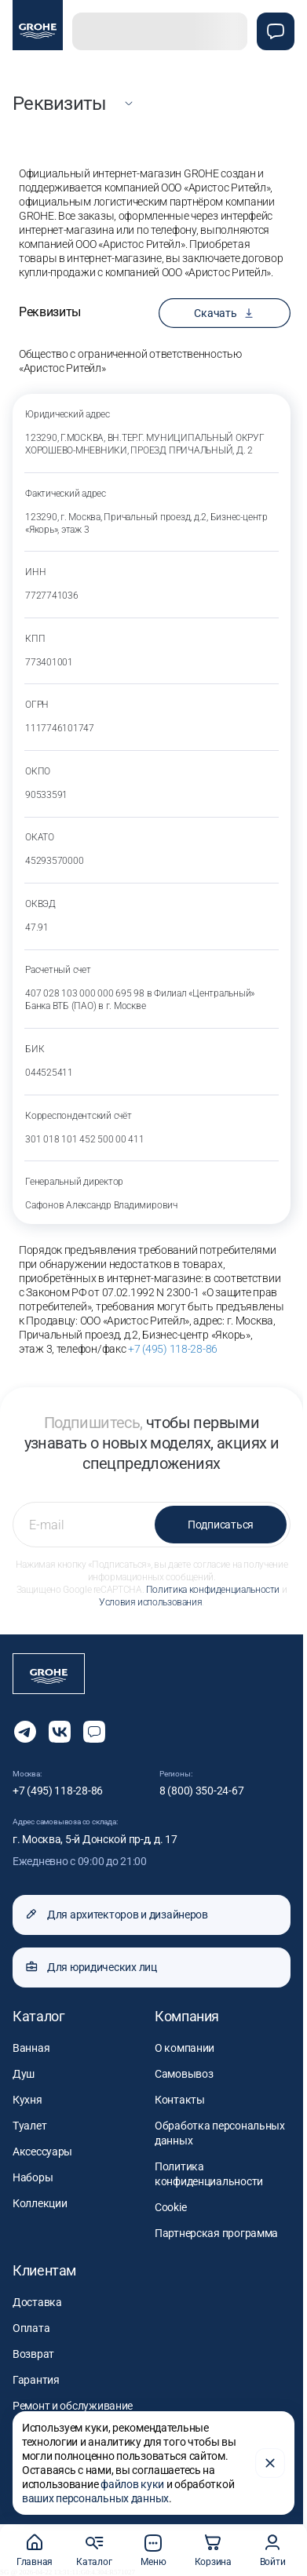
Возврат (33, 2354)
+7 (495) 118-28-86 (172, 1349)
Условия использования (150, 1602)
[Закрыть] (270, 2463)
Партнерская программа (216, 2233)
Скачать (224, 313)
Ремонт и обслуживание (73, 2405)
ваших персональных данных (95, 2498)
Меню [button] (153, 2550)
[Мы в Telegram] (25, 1731)
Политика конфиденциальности (213, 1589)
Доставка (37, 2302)
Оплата (31, 2328)
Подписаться (221, 1524)
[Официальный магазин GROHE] (38, 25)
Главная (34, 2550)
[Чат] (275, 31)
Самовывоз (184, 2074)
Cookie (170, 2207)
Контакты (180, 2099)
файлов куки (132, 2484)
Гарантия (36, 2380)
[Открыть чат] (94, 1731)
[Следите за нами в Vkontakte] (59, 1731)
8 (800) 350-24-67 (201, 1790)
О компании (184, 2048)
